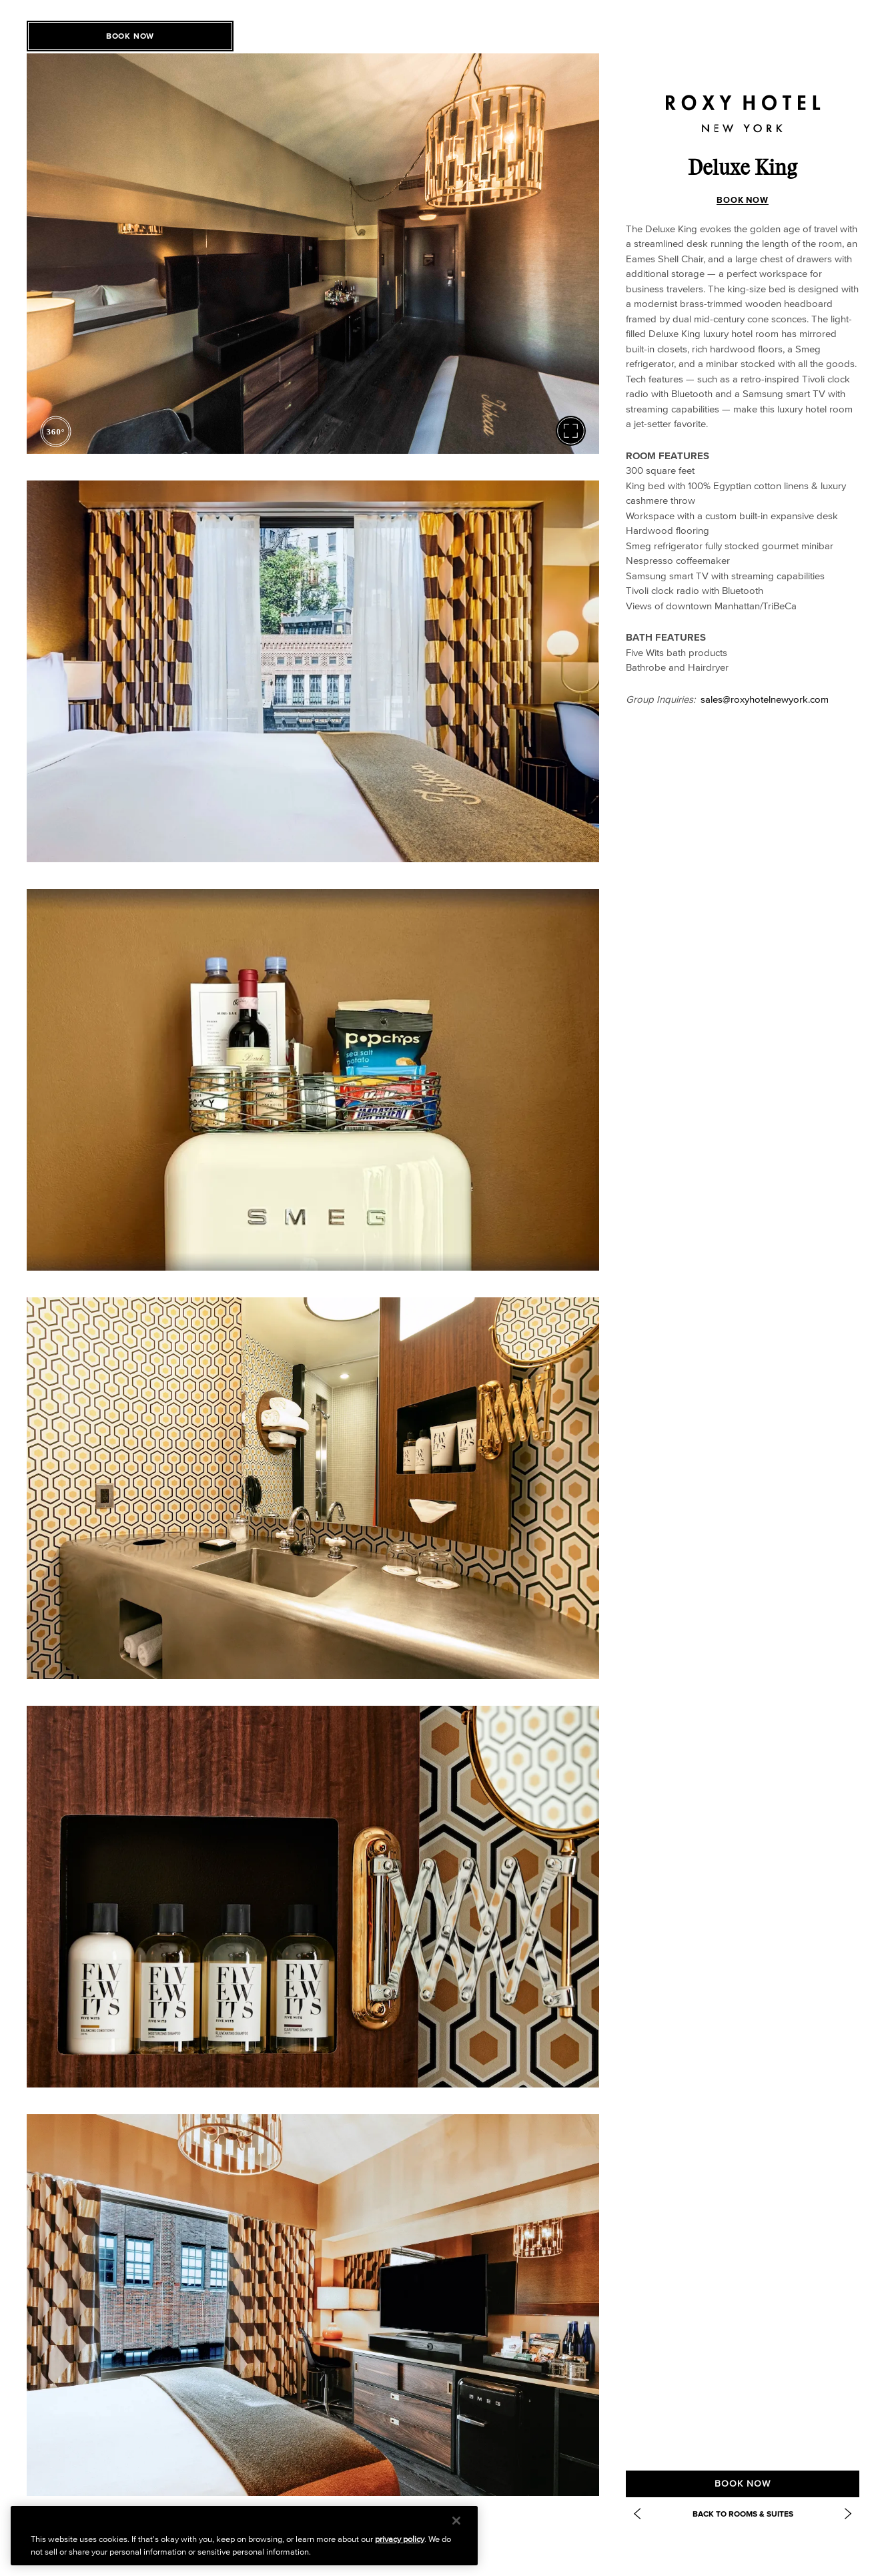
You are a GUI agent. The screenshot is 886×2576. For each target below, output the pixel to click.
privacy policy (399, 2539)
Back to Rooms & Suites (743, 2513)
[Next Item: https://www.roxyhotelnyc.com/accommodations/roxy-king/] (848, 2513)
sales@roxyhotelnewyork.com (765, 699)
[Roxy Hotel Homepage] (742, 103)
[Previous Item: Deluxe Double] (637, 2513)
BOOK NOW (743, 200)
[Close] (456, 2520)
